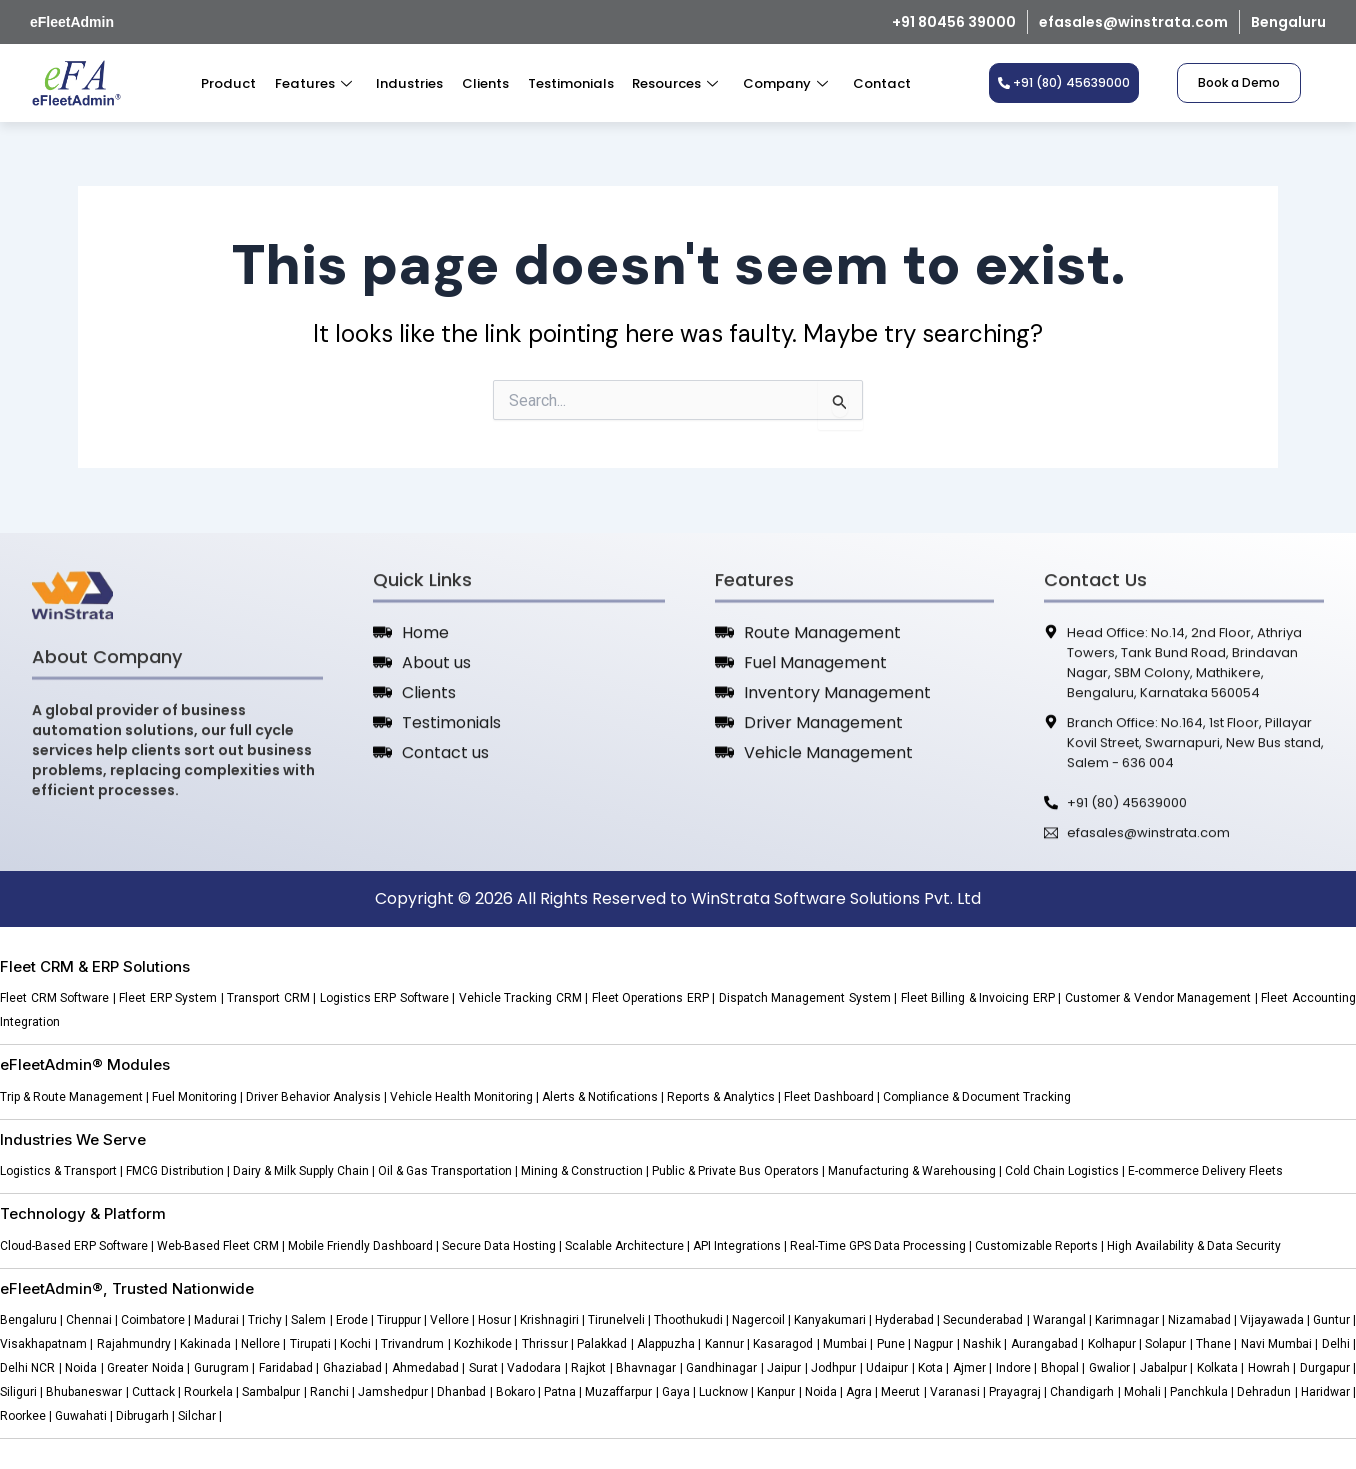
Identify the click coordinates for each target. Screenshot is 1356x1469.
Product (234, 83)
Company (780, 83)
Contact (874, 83)
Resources (671, 83)
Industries (410, 83)
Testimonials (568, 83)
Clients (484, 83)
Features (316, 83)
